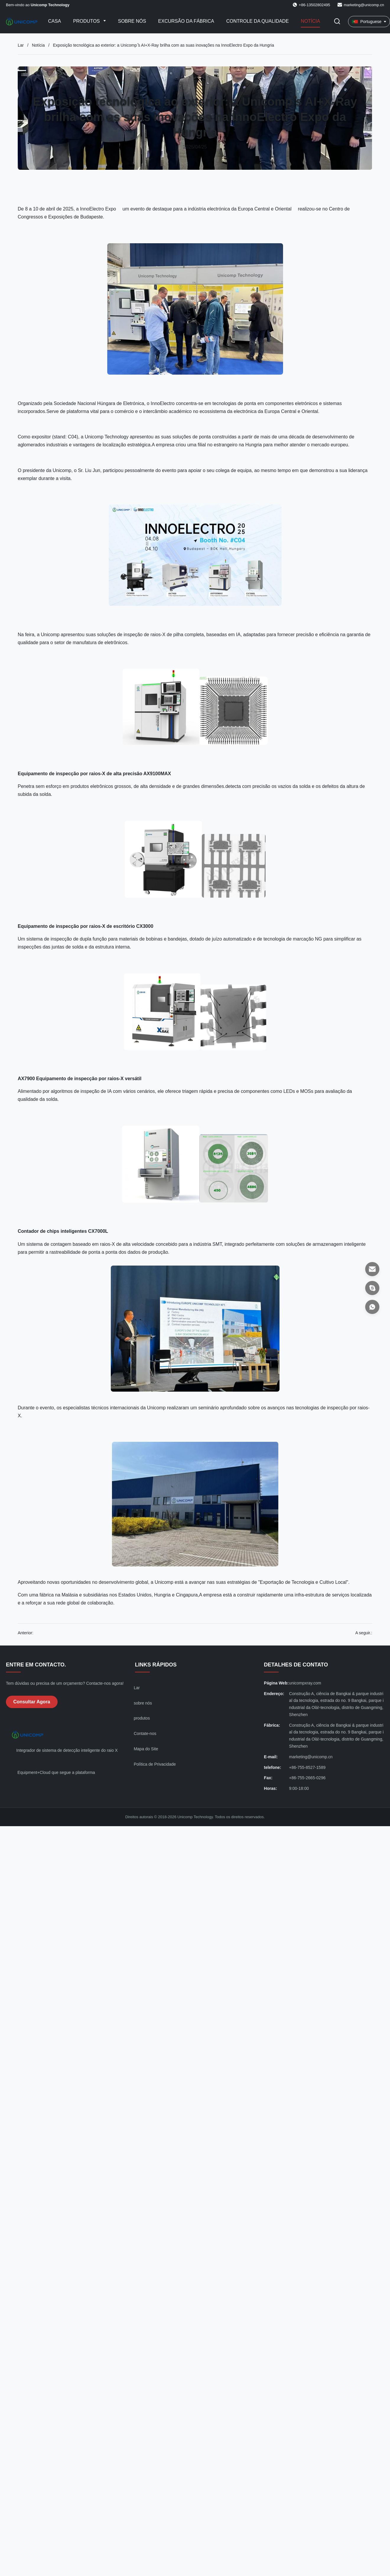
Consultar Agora (31, 1701)
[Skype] (372, 1288)
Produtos (87, 21)
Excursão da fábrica (186, 21)
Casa (54, 21)
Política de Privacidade (155, 1764)
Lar (21, 45)
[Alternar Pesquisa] (337, 21)
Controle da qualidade (257, 21)
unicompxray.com (305, 1683)
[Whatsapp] (372, 1307)
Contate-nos (145, 1733)
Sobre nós (132, 21)
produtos (142, 1718)
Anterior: (25, 1632)
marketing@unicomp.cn (364, 5)
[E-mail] (372, 1269)
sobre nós (143, 1703)
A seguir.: (363, 1632)
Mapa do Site (146, 1748)
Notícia (310, 21)
